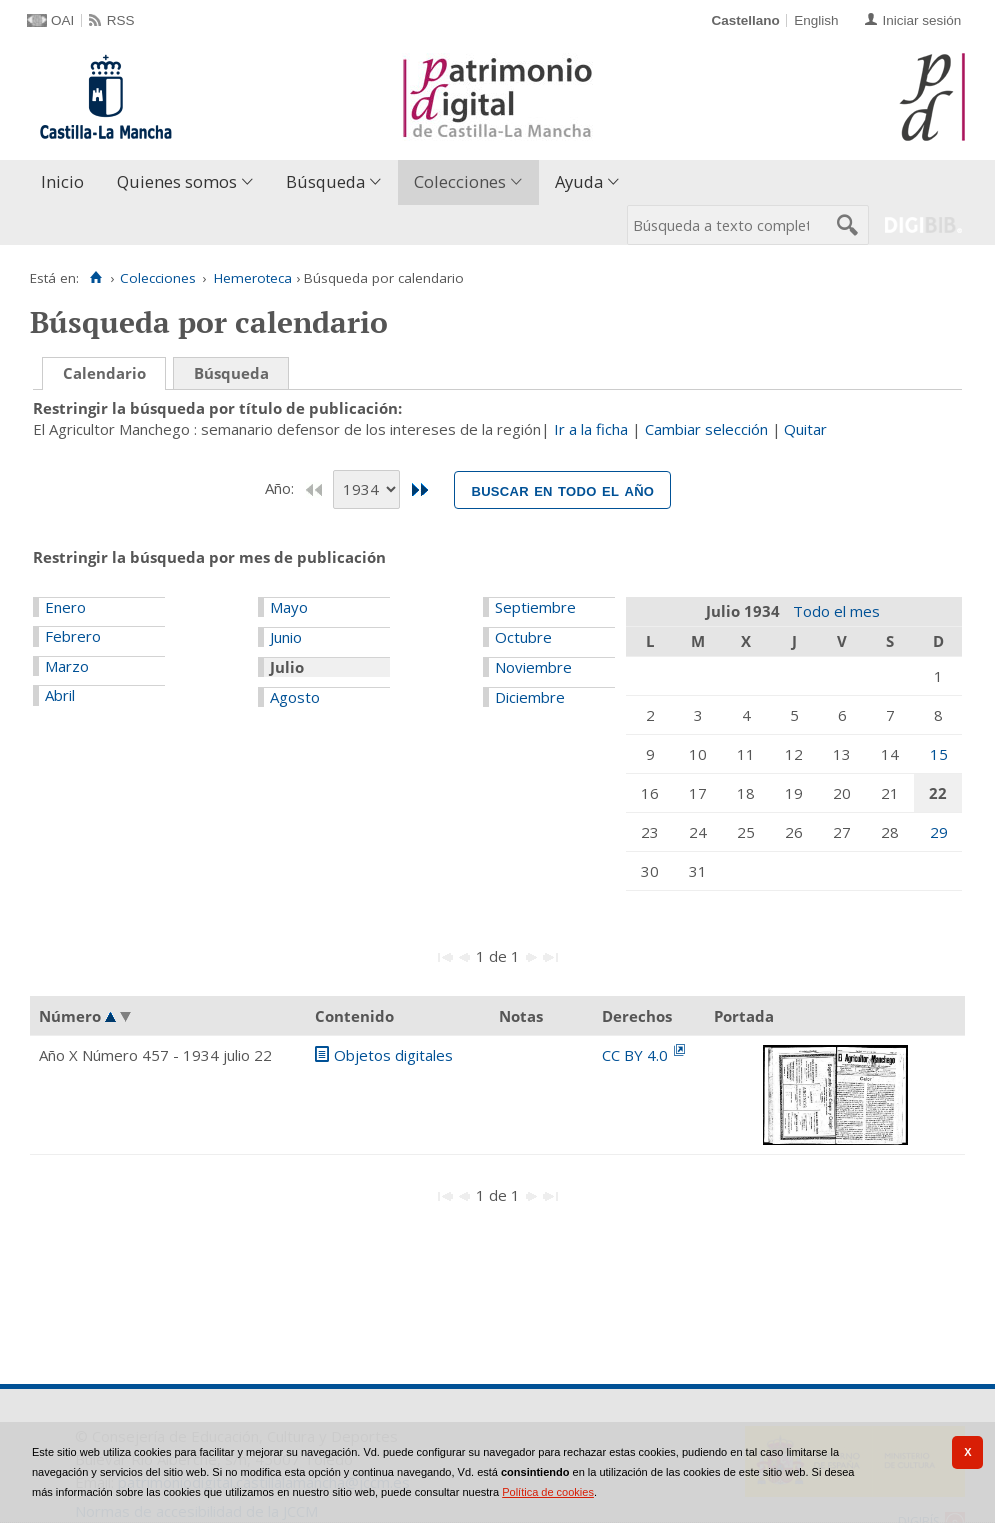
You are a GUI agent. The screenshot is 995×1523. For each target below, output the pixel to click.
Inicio (62, 181)
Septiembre (535, 607)
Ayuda (579, 181)
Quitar (805, 429)
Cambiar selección (706, 429)
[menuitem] (67, 182)
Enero (65, 607)
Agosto (295, 697)
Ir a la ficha (591, 429)
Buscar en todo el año (562, 490)
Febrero (73, 636)
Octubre (523, 637)
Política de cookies (548, 1492)
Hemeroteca (253, 278)
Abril (60, 695)
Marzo (67, 666)
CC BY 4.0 (637, 1055)
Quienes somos (177, 181)
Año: (281, 488)
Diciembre (530, 697)
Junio (286, 637)
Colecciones (460, 181)
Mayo (289, 607)
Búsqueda (325, 181)
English (816, 20)
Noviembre (533, 667)
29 (939, 832)
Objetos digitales (393, 1055)
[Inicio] (95, 278)
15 (939, 754)
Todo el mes (836, 611)
